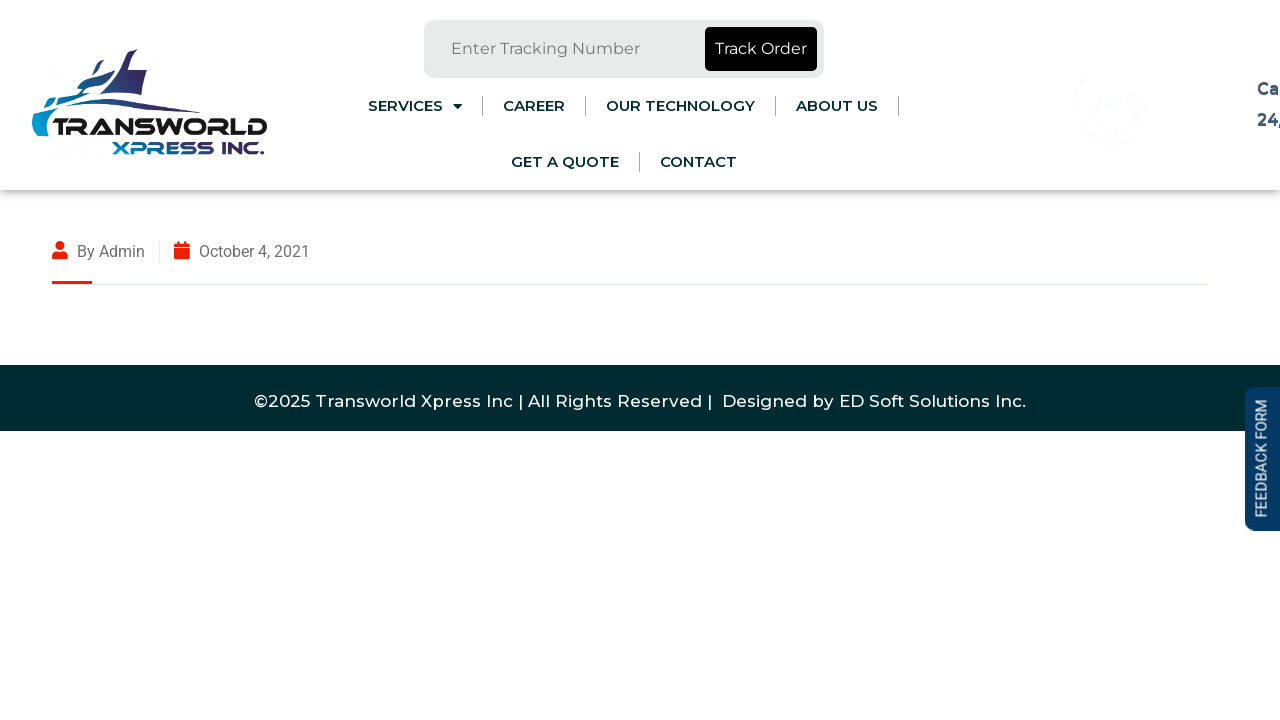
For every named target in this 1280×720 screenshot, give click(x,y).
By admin (98, 251)
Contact (698, 161)
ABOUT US (837, 105)
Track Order (761, 48)
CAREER (534, 105)
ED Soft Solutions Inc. (932, 401)
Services (415, 106)
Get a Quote (565, 161)
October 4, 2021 (242, 251)
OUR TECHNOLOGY (680, 105)
